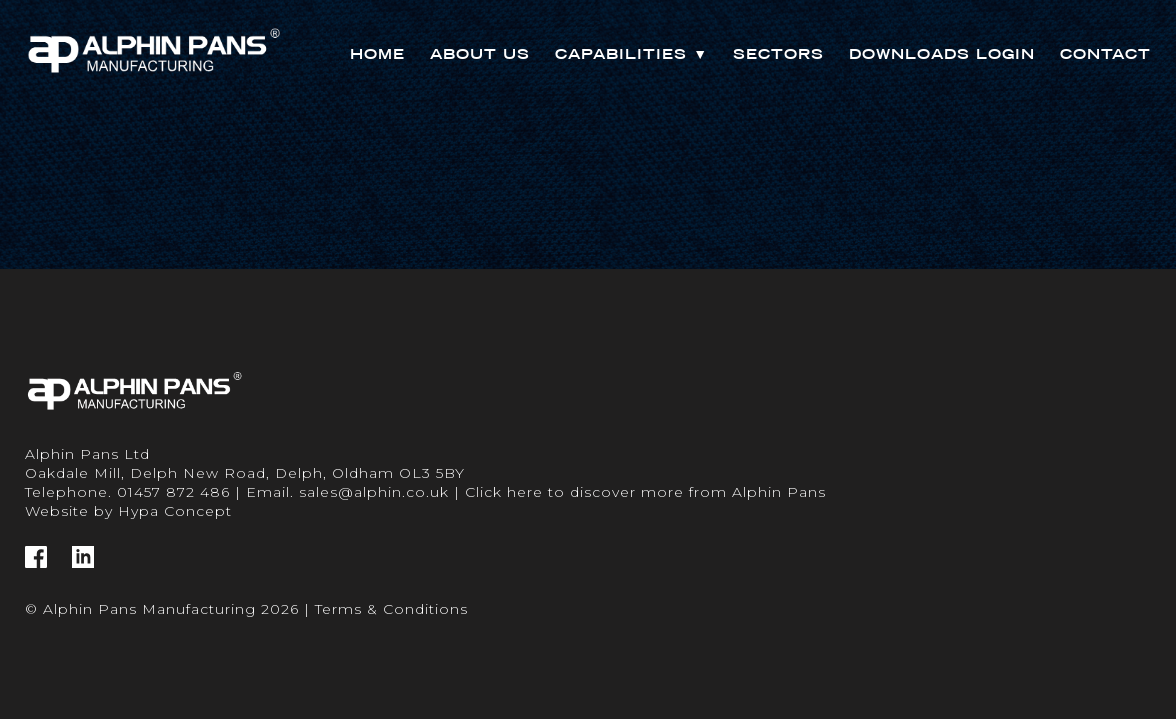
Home (377, 54)
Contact (1105, 54)
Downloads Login (942, 54)
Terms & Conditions (391, 609)
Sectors (778, 54)
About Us (480, 54)
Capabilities (631, 54)
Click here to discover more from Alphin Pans (645, 492)
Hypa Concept (175, 511)
